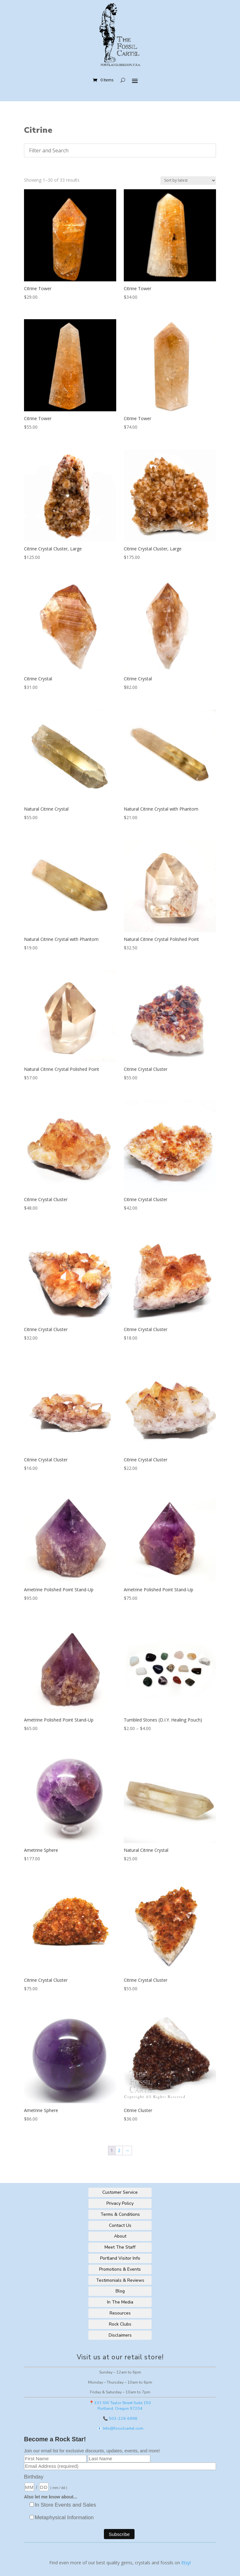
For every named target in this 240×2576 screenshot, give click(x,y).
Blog (120, 2291)
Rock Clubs (120, 2324)
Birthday (34, 2477)
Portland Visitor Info (120, 2258)
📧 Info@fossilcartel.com (120, 2428)
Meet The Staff (120, 2247)
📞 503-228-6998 (120, 2418)
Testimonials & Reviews (120, 2280)
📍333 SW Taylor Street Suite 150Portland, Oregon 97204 (120, 2405)
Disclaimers (120, 2335)
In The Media (120, 2302)
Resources (120, 2313)
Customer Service (120, 2192)
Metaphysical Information (64, 2517)
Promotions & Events (120, 2269)
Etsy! (186, 2563)
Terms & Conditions (120, 2214)
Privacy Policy (120, 2203)
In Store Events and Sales (65, 2505)
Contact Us (120, 2225)
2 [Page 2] (119, 2150)
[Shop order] (188, 180)
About (120, 2236)
